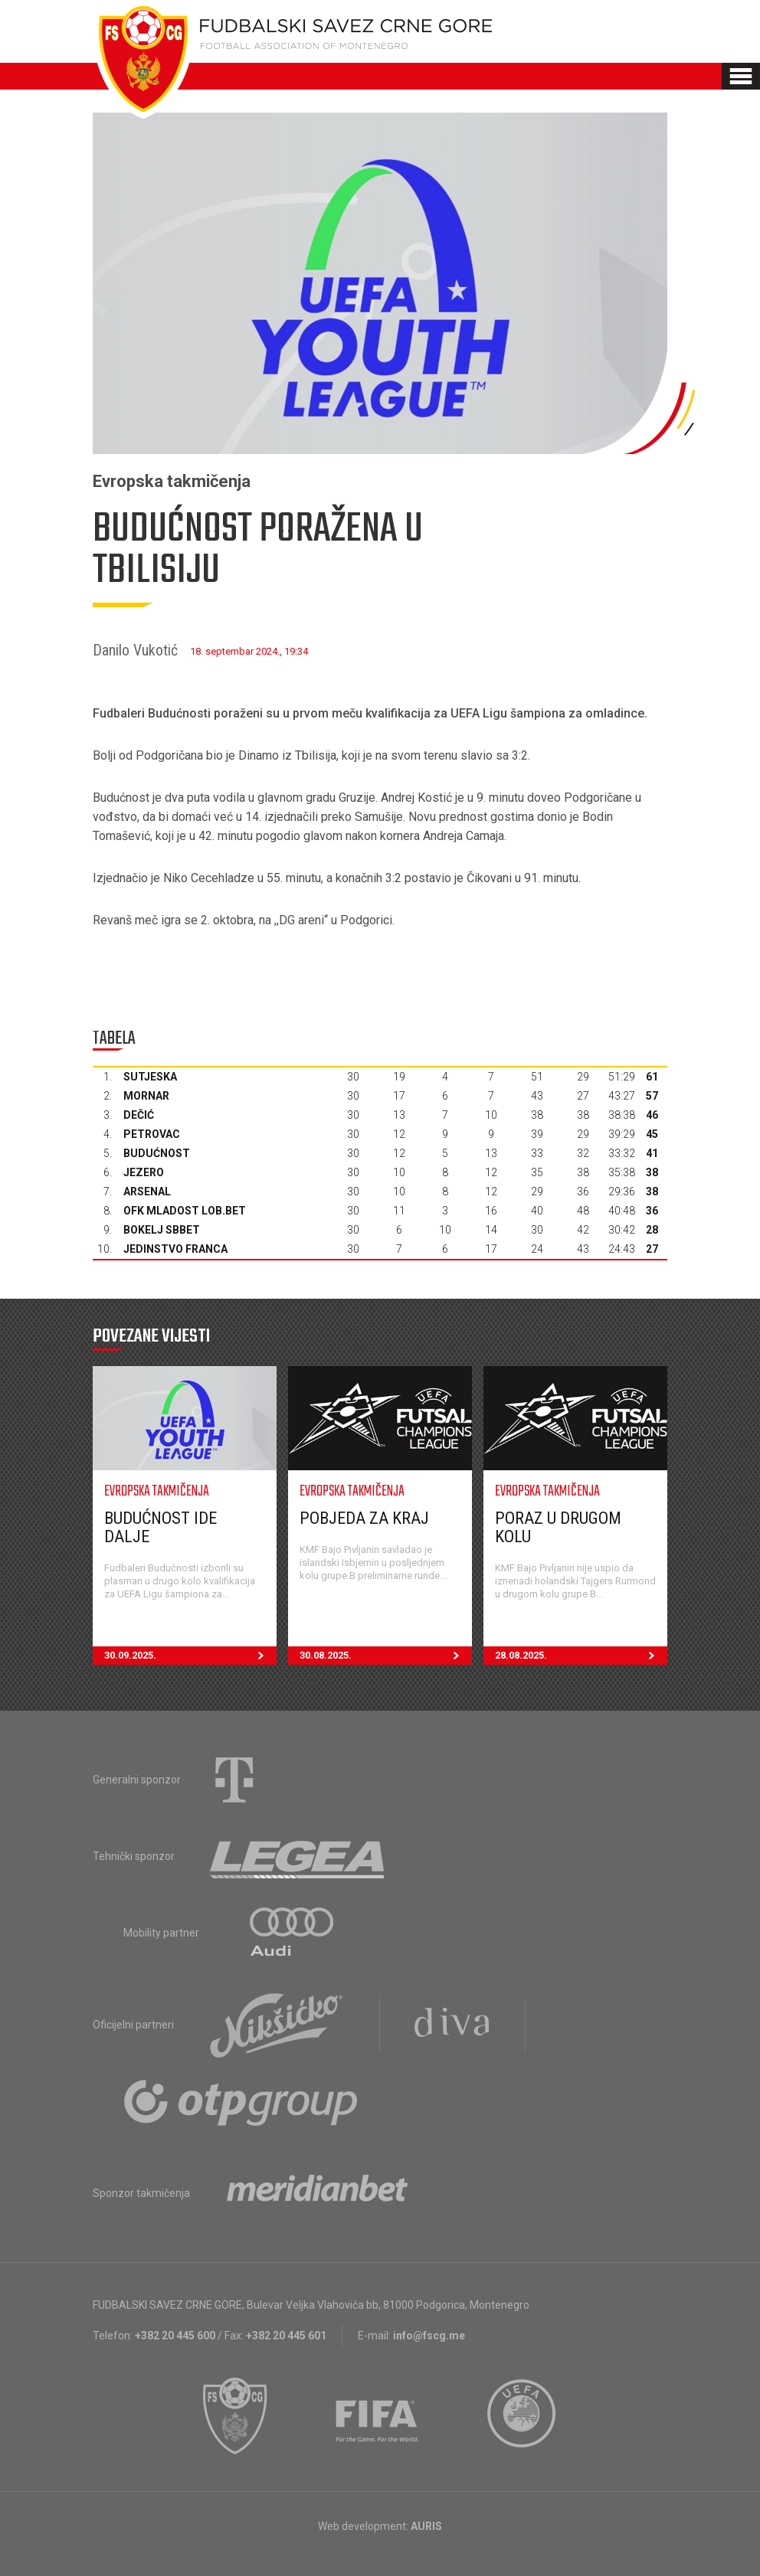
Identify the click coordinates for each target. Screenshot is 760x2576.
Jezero (143, 1172)
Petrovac (151, 1134)
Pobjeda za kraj (364, 1518)
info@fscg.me (429, 2335)
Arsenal (147, 1191)
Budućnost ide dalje (160, 1527)
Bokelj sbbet (161, 1230)
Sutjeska (150, 1077)
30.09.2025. (190, 1655)
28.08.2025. (581, 1655)
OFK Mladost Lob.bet (184, 1211)
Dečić (138, 1115)
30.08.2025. (386, 1655)
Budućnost (156, 1153)
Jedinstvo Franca (175, 1249)
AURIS (426, 2526)
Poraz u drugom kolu (558, 1527)
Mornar (146, 1096)
